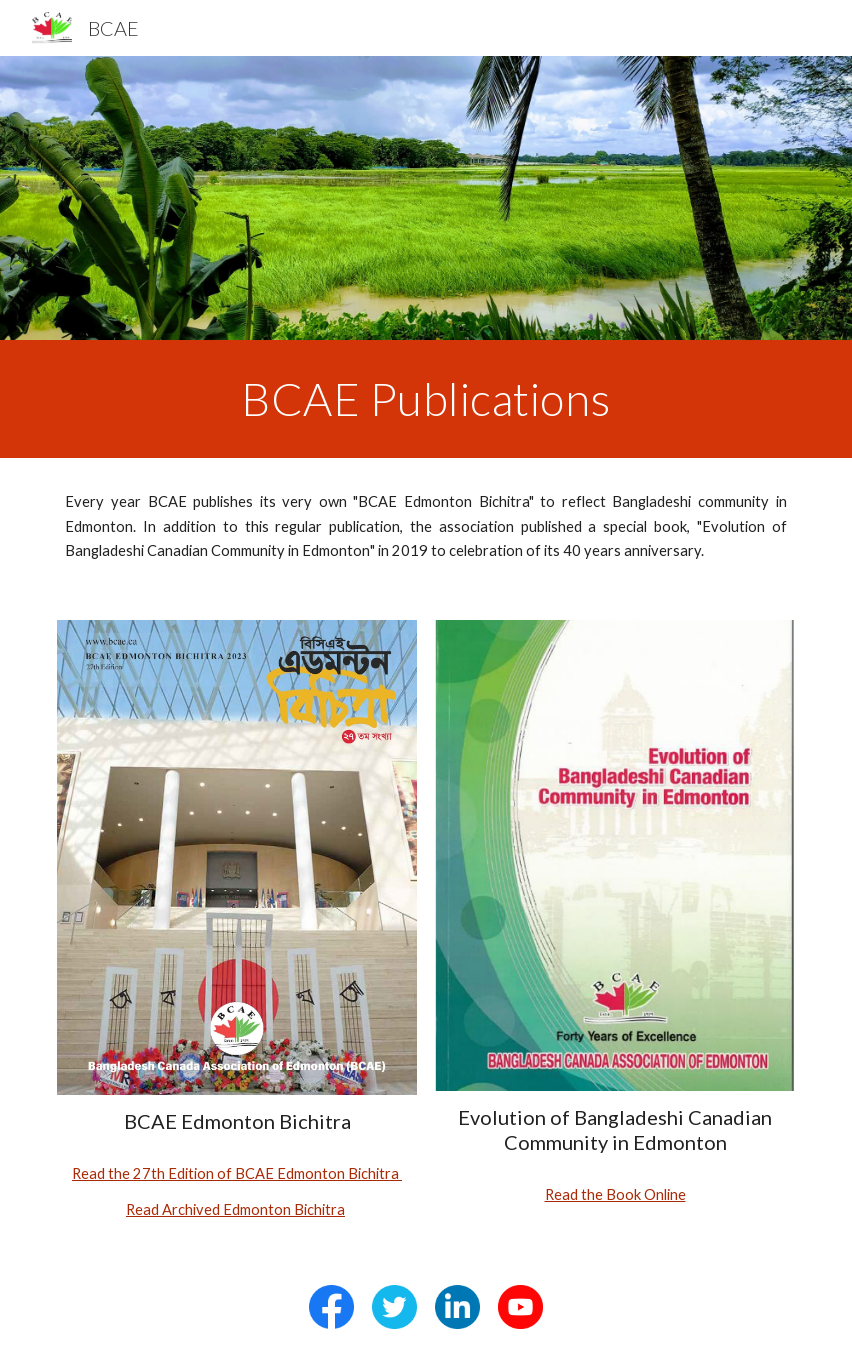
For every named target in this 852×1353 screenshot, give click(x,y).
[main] (425, 399)
